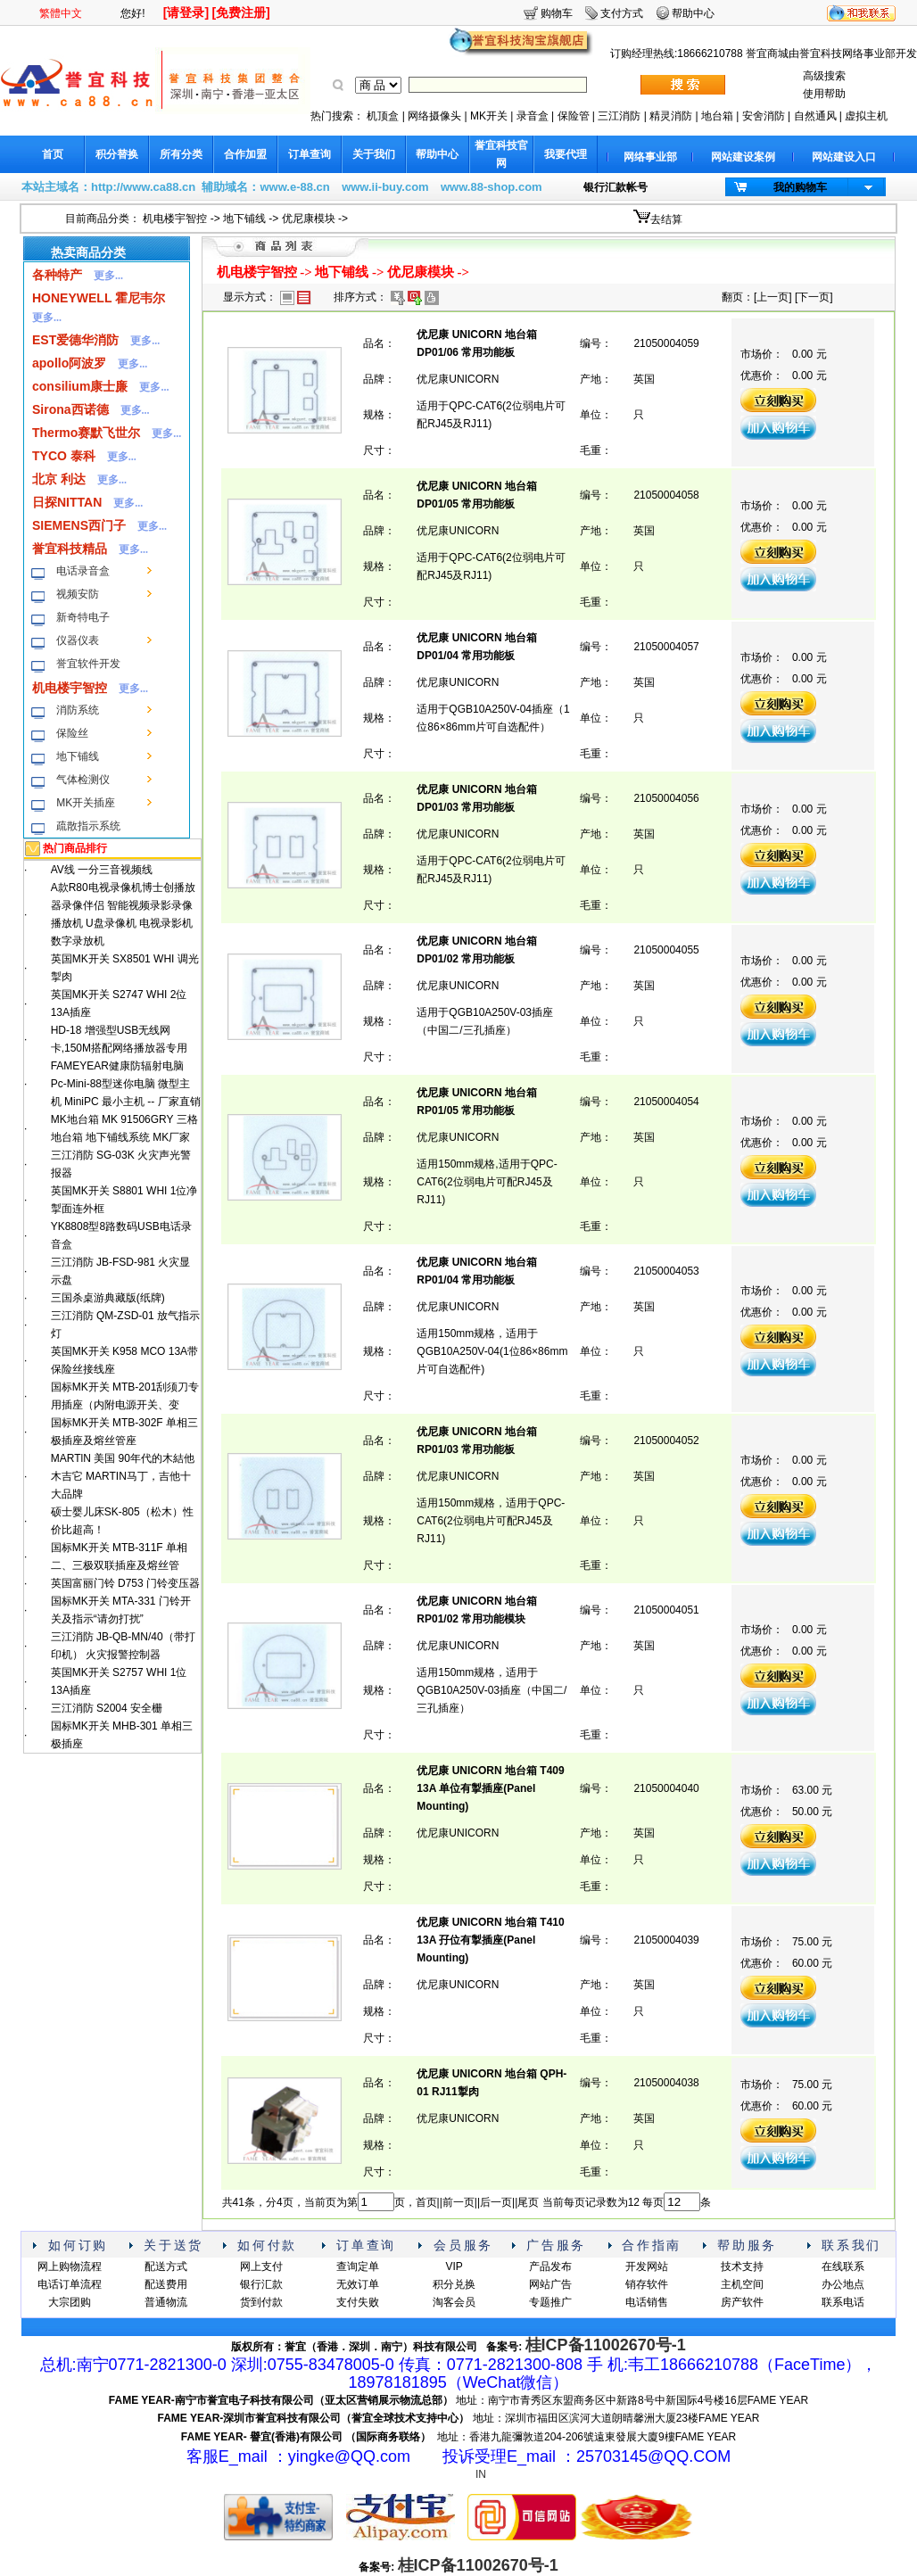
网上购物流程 (69, 2266)
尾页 (528, 2202)
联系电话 (843, 2302)
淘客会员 (454, 2302)
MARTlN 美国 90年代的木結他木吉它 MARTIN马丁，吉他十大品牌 (122, 1476)
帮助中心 (693, 13)
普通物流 (166, 2302)
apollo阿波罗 (69, 363)
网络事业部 (650, 157)
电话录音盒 (83, 571)
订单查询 (309, 154)
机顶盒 (383, 116)
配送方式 (166, 2266)
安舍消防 (763, 116)
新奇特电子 (83, 617)
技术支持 (742, 2266)
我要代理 (565, 154)
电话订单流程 (69, 2284)
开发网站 (646, 2266)
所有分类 (181, 154)
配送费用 (166, 2284)
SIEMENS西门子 (79, 525)
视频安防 (77, 594)
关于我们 (373, 154)
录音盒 (532, 116)
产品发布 (550, 2266)
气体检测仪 (83, 779)
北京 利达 (59, 479)
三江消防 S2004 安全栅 (106, 1708)
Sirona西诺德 (70, 409)
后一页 (496, 2202)
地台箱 (717, 116)
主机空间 (742, 2284)
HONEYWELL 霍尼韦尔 (98, 298)
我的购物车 (800, 187)
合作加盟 (245, 154)
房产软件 (742, 2302)
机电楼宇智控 (175, 218)
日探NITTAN (67, 502)
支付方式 (621, 13)
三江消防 (619, 116)
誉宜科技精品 (69, 548)
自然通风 (815, 116)
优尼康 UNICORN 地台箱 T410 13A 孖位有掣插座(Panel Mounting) (490, 1940)
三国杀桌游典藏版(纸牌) (108, 1298)
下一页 (813, 297)
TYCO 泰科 (63, 456)
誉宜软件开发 (88, 663)
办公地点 (843, 2284)
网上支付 (261, 2266)
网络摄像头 (434, 116)
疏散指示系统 (88, 826)
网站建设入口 (844, 157)
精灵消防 (670, 116)
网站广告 (550, 2284)
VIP (453, 2266)
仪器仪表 (77, 640)
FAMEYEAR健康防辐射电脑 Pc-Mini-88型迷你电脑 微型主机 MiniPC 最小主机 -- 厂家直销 (126, 1084)
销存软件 (646, 2284)
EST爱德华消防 (75, 340)
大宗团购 (69, 2302)
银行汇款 (261, 2284)
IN (480, 2474)
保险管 (574, 116)
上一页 (772, 297)
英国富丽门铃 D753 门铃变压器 (125, 1583)
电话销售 (646, 2302)
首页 (52, 154)
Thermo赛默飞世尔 (86, 432)
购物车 (557, 13)
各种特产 (57, 275)
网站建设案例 (743, 157)
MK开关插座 (85, 803)
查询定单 (357, 2266)
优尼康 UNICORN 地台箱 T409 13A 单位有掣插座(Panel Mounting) (490, 1788)
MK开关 (489, 116)
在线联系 (843, 2266)
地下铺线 (244, 218)
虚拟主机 (866, 116)
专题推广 (550, 2302)
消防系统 (77, 710)
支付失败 (357, 2302)
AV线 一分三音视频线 (102, 869)
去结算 (666, 219)
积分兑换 (454, 2284)
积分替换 (116, 154)
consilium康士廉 (80, 386)
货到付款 (261, 2302)
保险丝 (72, 733)
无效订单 (357, 2284)
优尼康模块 (308, 218)
